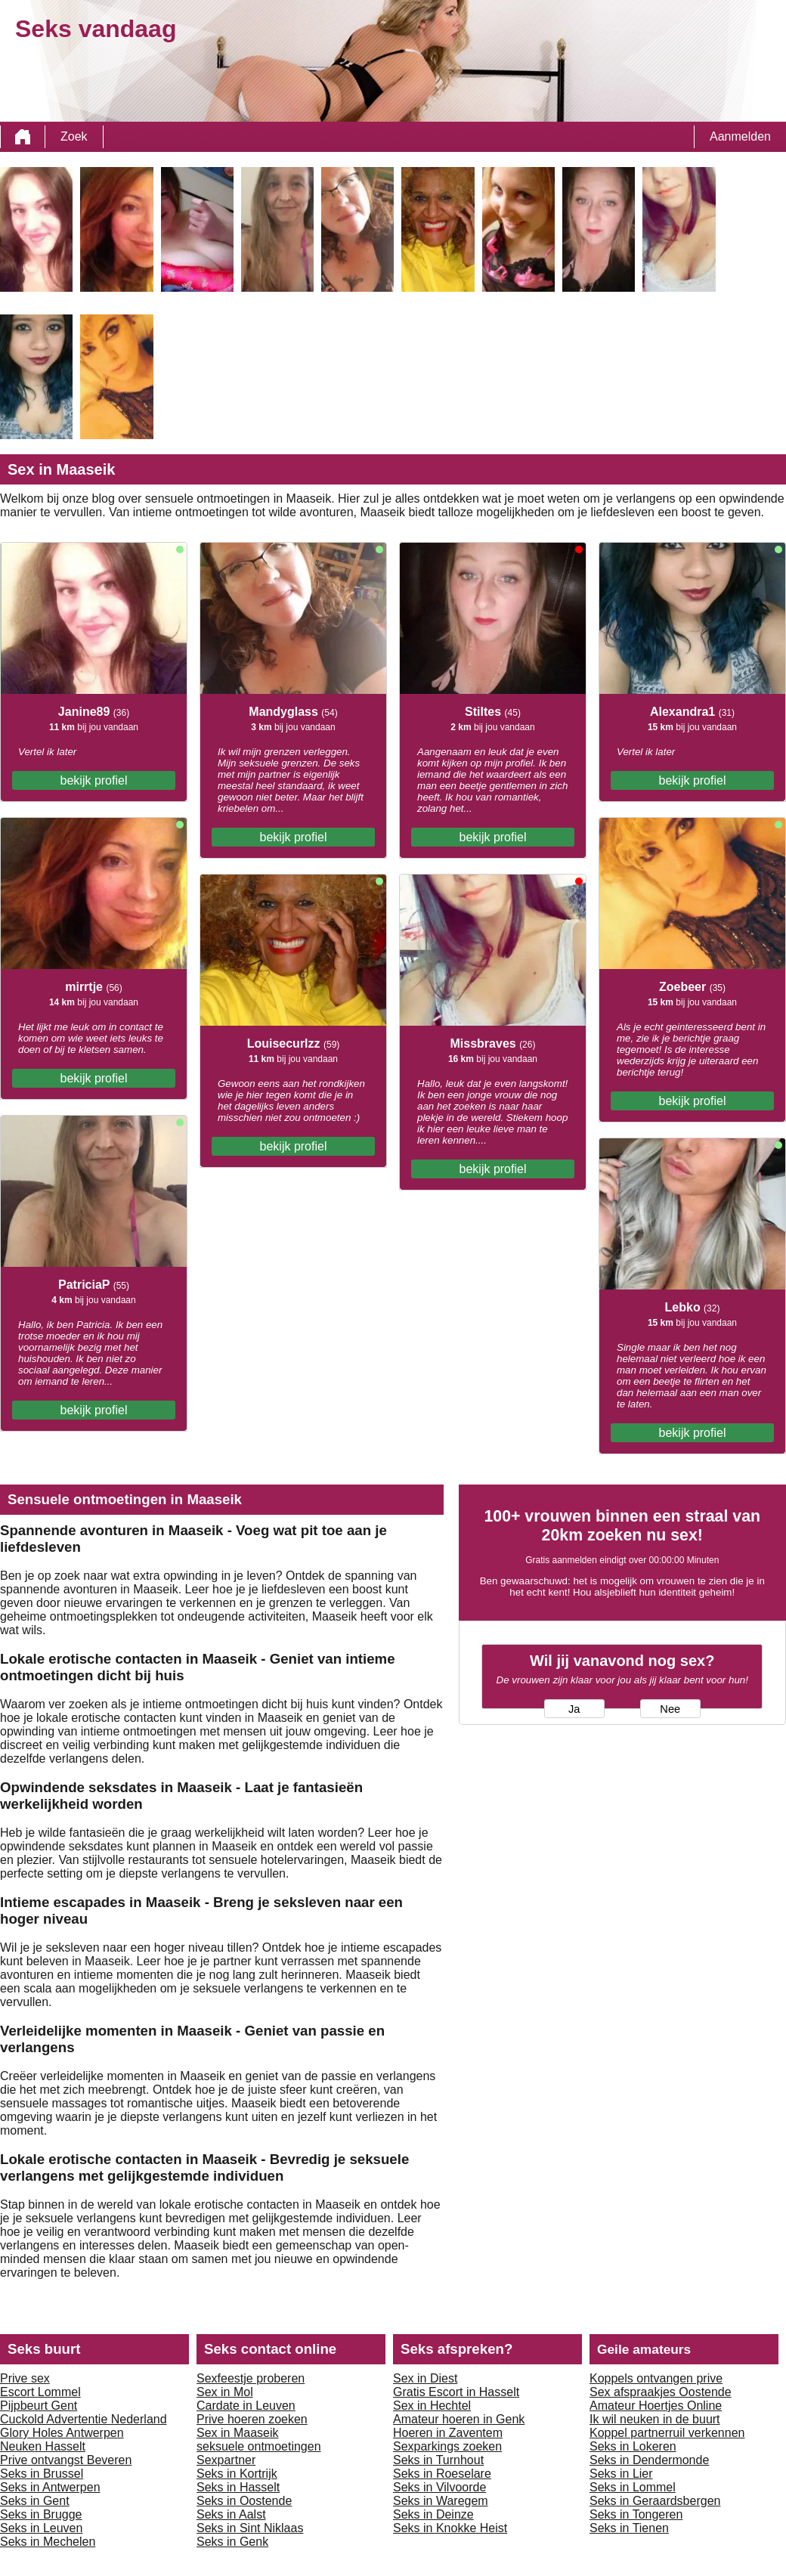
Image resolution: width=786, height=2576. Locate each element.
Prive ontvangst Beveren (66, 2460)
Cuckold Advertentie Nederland (83, 2419)
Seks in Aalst (231, 2514)
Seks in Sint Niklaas (249, 2528)
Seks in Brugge (41, 2514)
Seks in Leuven (41, 2528)
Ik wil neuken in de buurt (655, 2419)
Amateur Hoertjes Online (656, 2405)
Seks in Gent (35, 2500)
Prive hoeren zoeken (252, 2419)
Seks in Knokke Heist (450, 2528)
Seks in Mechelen (47, 2541)
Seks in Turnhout (438, 2460)
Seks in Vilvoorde (439, 2487)
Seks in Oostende (244, 2500)
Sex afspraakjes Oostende (661, 2392)
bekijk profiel (94, 780)
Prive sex (25, 2378)
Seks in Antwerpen (50, 2487)
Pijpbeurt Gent (38, 2405)
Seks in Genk (232, 2541)
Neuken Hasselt (42, 2446)
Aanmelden (740, 136)
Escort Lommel (40, 2392)
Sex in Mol (224, 2392)
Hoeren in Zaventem (448, 2432)
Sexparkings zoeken (447, 2446)
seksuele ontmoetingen (258, 2446)
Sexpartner (225, 2460)
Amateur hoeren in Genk (459, 2419)
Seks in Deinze (433, 2514)
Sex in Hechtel (432, 2405)
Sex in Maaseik (237, 2432)
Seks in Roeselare (442, 2473)
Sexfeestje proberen (250, 2378)
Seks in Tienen (629, 2528)
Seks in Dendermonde (649, 2460)
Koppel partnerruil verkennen (667, 2432)
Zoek (74, 136)
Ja (574, 1709)
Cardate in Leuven (246, 2405)
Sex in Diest (425, 2378)
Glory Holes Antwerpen (62, 2432)
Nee (670, 1709)
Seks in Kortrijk (236, 2473)
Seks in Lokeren (633, 2446)
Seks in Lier (621, 2473)
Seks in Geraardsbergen (655, 2500)
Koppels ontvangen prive (656, 2378)
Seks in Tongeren (636, 2514)
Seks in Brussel (41, 2473)
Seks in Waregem (440, 2500)
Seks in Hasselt (238, 2487)
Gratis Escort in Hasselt (456, 2392)
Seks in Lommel (633, 2487)
